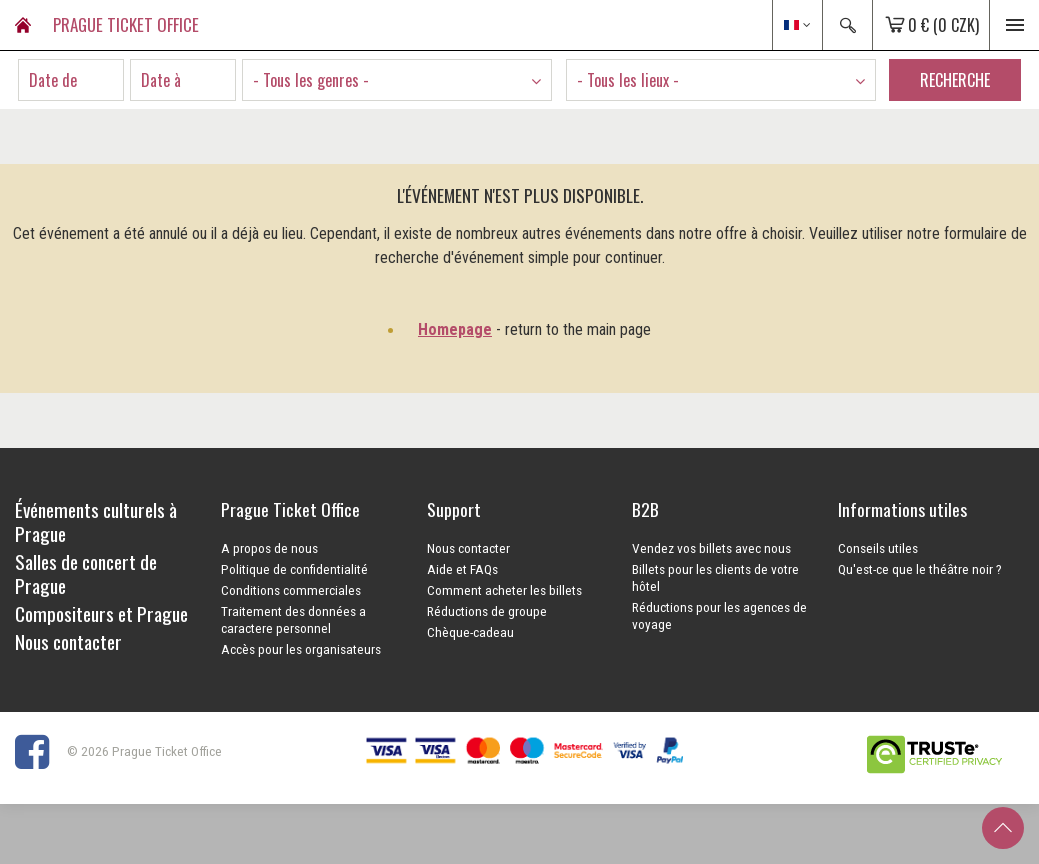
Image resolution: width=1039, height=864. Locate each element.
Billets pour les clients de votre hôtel (715, 577)
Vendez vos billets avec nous (711, 548)
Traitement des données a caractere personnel (293, 619)
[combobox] (397, 80)
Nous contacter (468, 548)
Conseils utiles (878, 548)
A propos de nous (269, 548)
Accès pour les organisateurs (301, 649)
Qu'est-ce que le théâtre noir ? (920, 569)
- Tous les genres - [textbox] (311, 80)
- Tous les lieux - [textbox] (628, 80)
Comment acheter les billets (504, 590)
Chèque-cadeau (470, 632)
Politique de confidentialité (294, 569)
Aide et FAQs (462, 569)
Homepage (455, 329)
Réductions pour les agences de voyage (719, 615)
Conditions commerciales (291, 590)
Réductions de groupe (487, 611)
